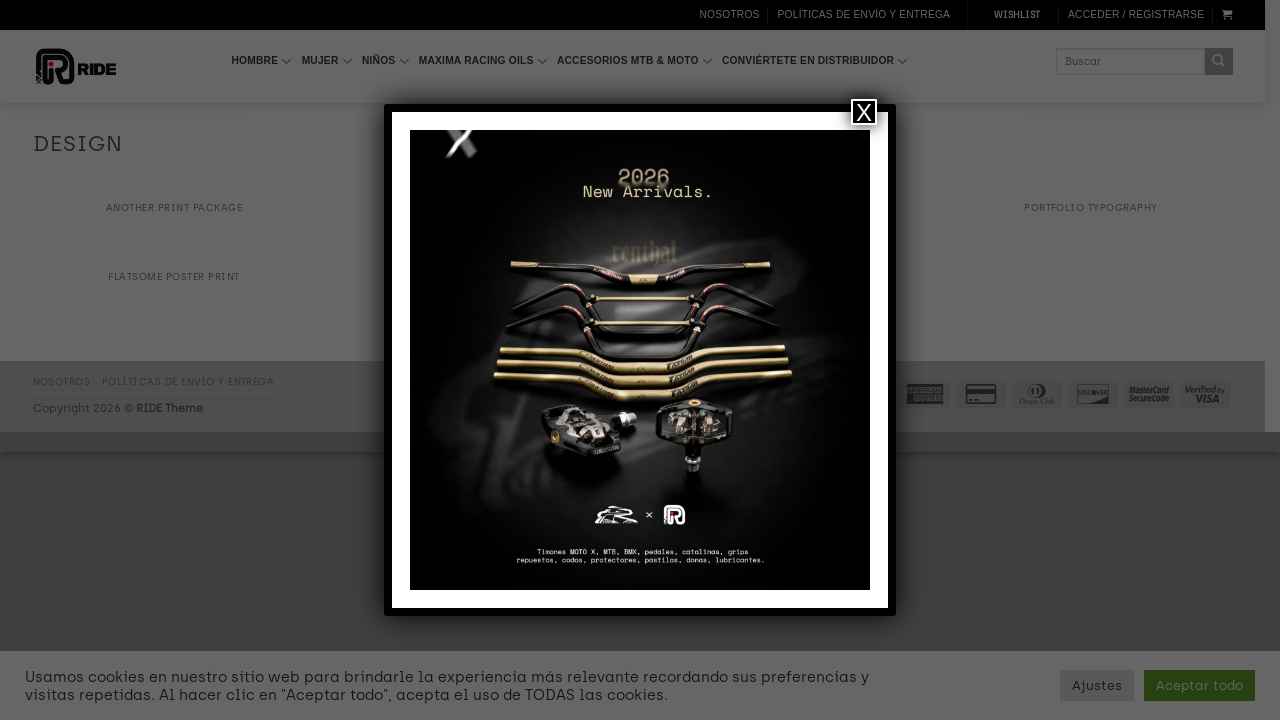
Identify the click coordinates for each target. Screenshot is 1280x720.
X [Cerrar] (864, 112)
